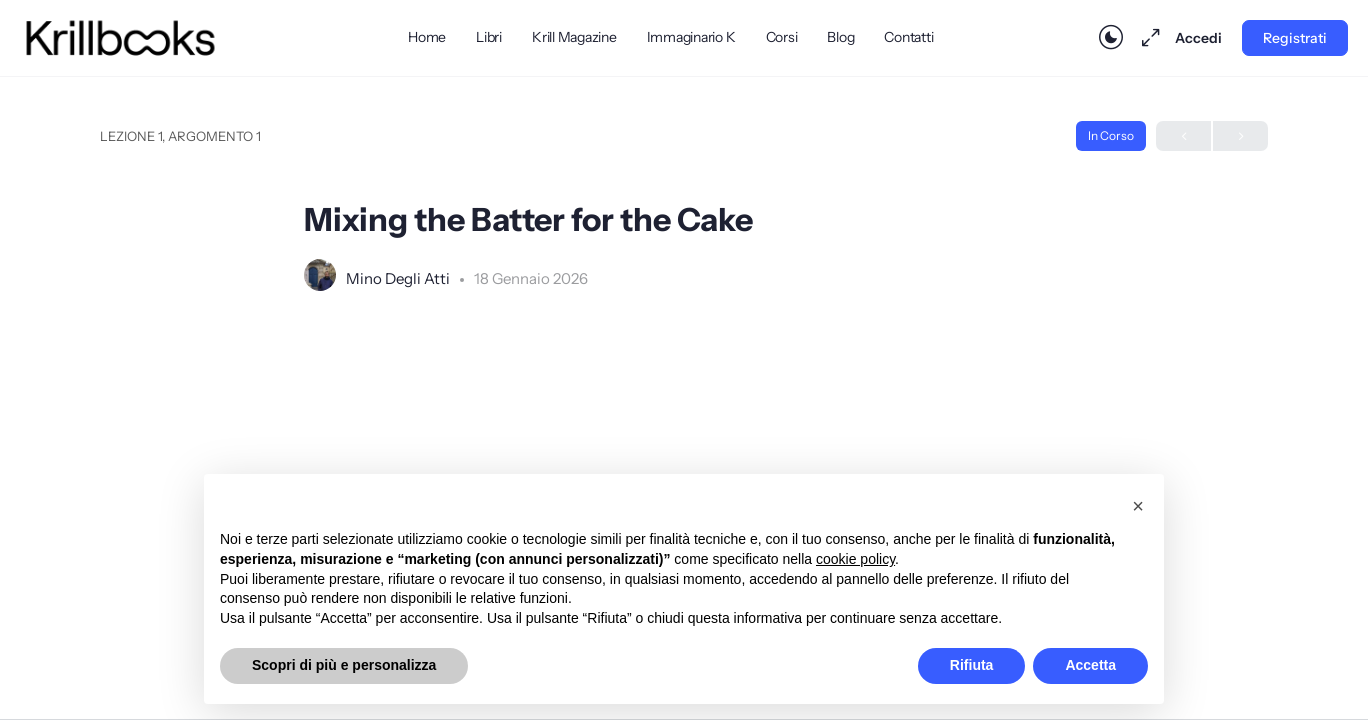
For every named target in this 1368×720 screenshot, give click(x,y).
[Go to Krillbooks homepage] (120, 35)
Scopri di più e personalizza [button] (344, 665)
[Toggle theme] (1111, 38)
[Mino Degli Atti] (320, 277)
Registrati (1295, 38)
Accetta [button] (1090, 665)
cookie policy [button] (855, 559)
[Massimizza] (1147, 38)
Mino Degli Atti (399, 278)
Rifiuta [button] (972, 665)
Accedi (1198, 38)
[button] (1138, 506)
